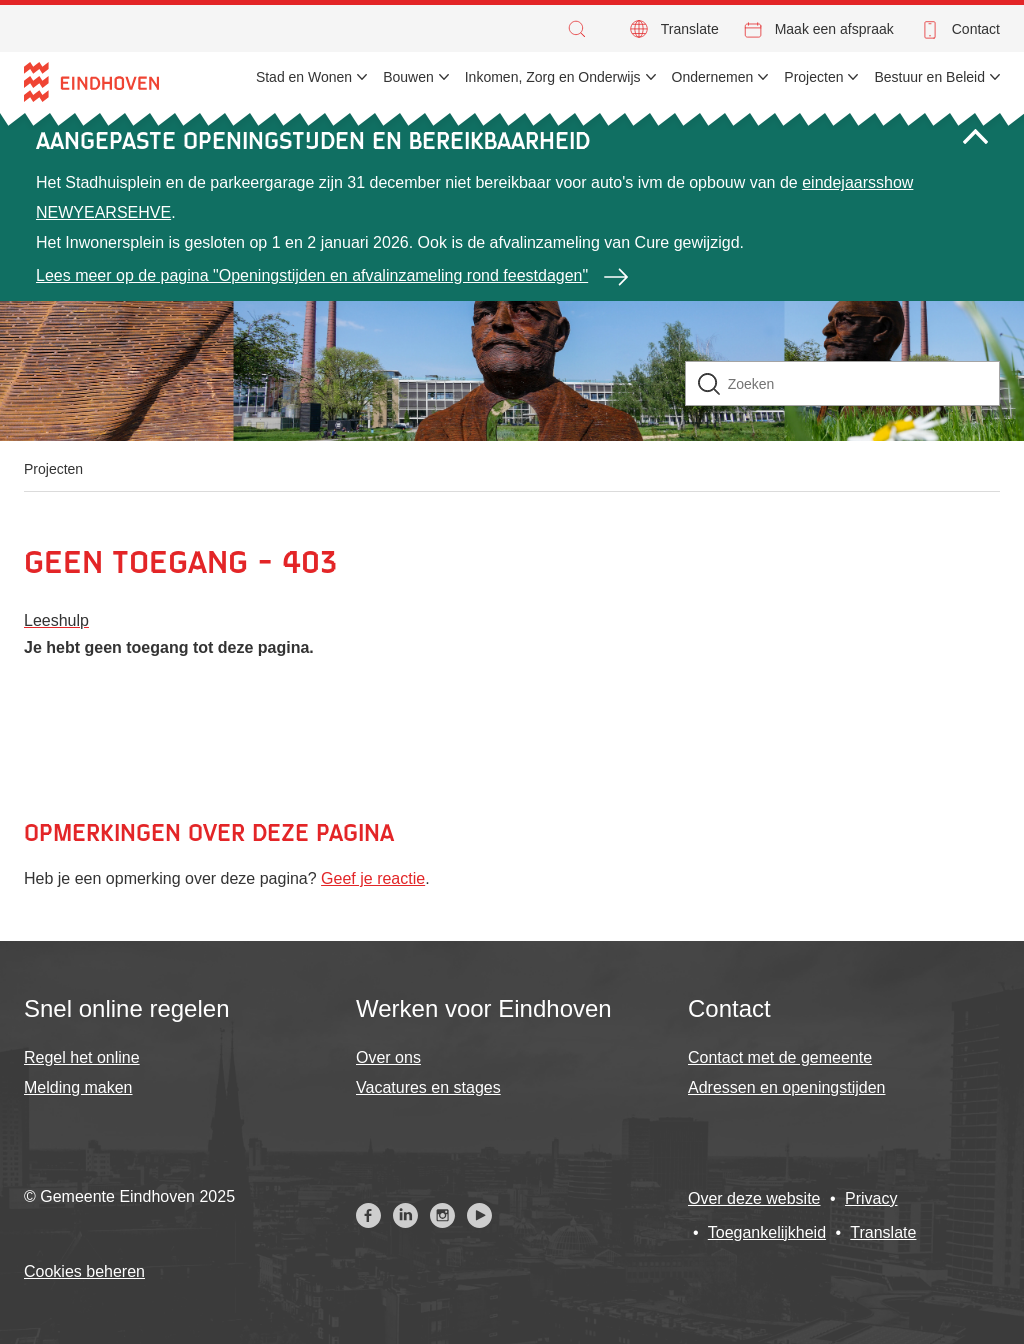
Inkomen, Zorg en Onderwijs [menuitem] (553, 77)
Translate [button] (690, 29)
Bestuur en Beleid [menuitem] (929, 77)
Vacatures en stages (428, 1087)
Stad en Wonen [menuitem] (304, 77)
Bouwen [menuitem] (408, 77)
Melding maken (78, 1087)
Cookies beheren (84, 1271)
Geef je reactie (373, 878)
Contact (976, 29)
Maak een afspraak (834, 29)
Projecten (53, 469)
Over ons (388, 1057)
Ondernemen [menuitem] (713, 77)
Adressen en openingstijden (786, 1087)
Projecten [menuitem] (813, 77)
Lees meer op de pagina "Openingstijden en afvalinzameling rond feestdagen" (312, 275)
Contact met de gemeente (780, 1057)
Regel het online (82, 1057)
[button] (582, 29)
